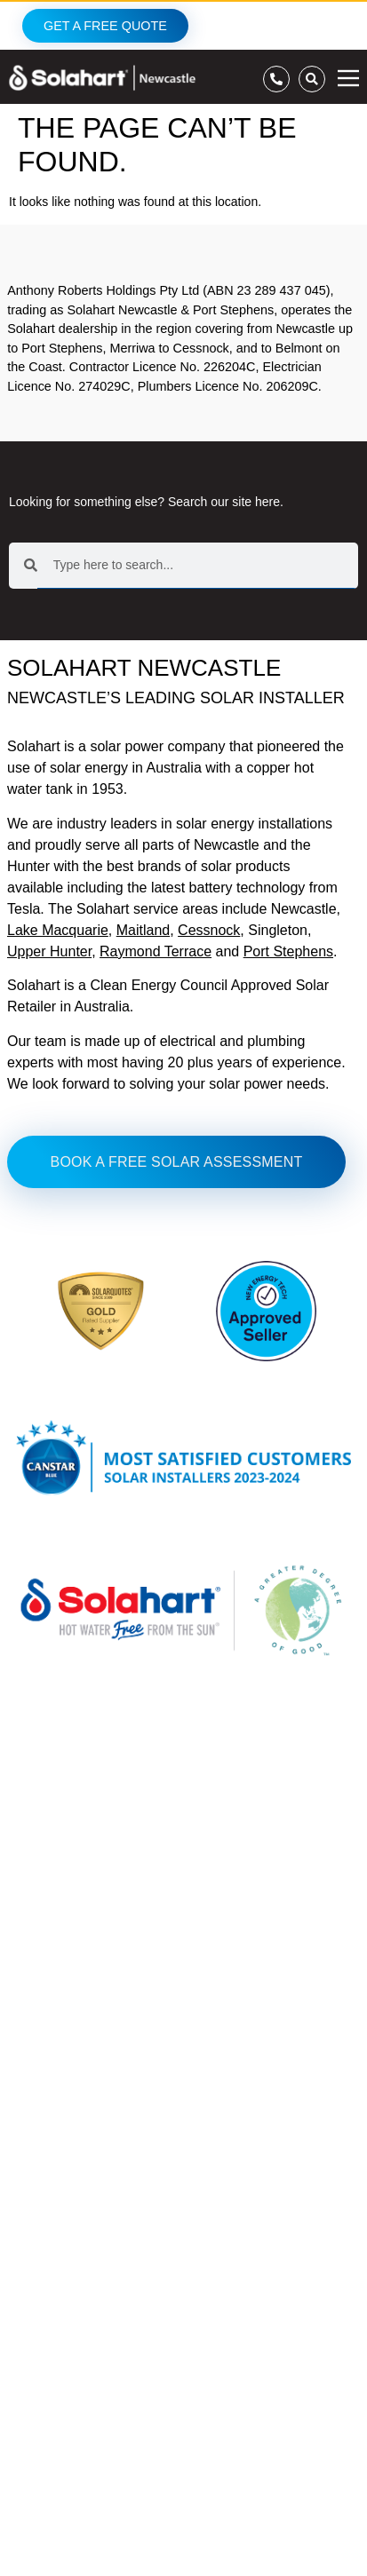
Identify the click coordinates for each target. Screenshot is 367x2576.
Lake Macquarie (57, 930)
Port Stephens (288, 951)
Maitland (143, 930)
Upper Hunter (49, 951)
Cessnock (209, 930)
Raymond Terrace (155, 951)
